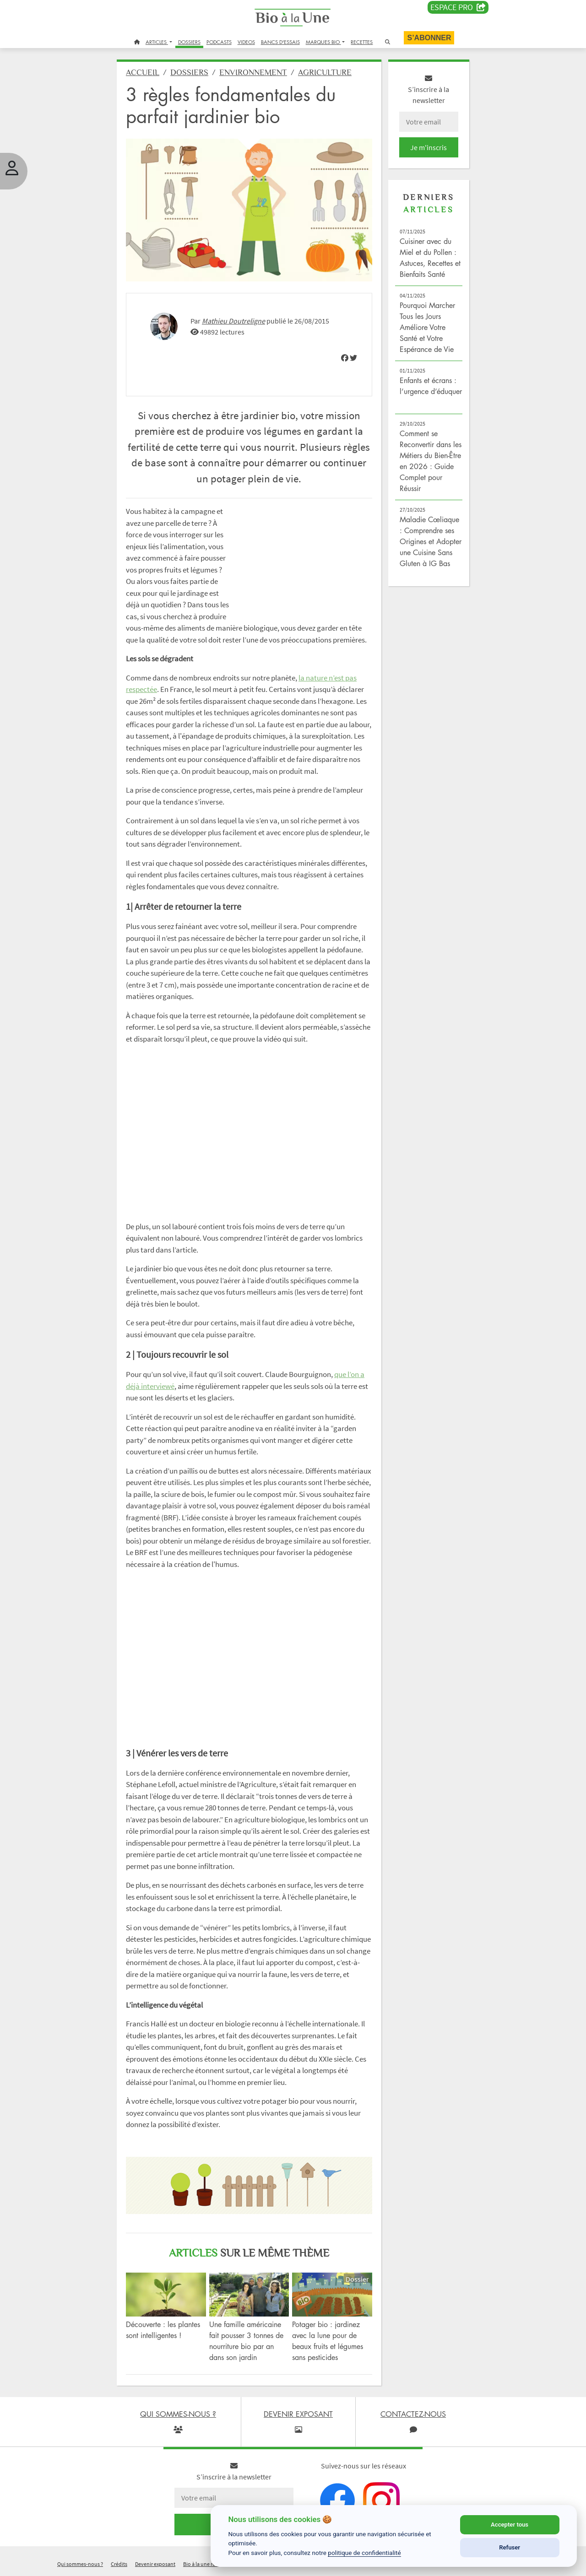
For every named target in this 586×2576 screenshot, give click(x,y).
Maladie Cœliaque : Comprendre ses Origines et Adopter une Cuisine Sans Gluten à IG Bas (430, 541)
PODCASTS (219, 41)
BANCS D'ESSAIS (280, 41)
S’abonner (429, 38)
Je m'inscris (428, 147)
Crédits (119, 2563)
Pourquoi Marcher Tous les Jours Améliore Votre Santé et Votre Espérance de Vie (427, 327)
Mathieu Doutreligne (233, 320)
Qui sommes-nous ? (80, 2563)
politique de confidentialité (364, 2552)
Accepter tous (509, 2524)
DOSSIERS (189, 41)
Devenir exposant (155, 2563)
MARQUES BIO (323, 41)
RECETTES (362, 41)
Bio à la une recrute (205, 2563)
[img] (344, 358)
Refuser (509, 2547)
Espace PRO (458, 7)
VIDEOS (246, 41)
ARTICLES (157, 41)
